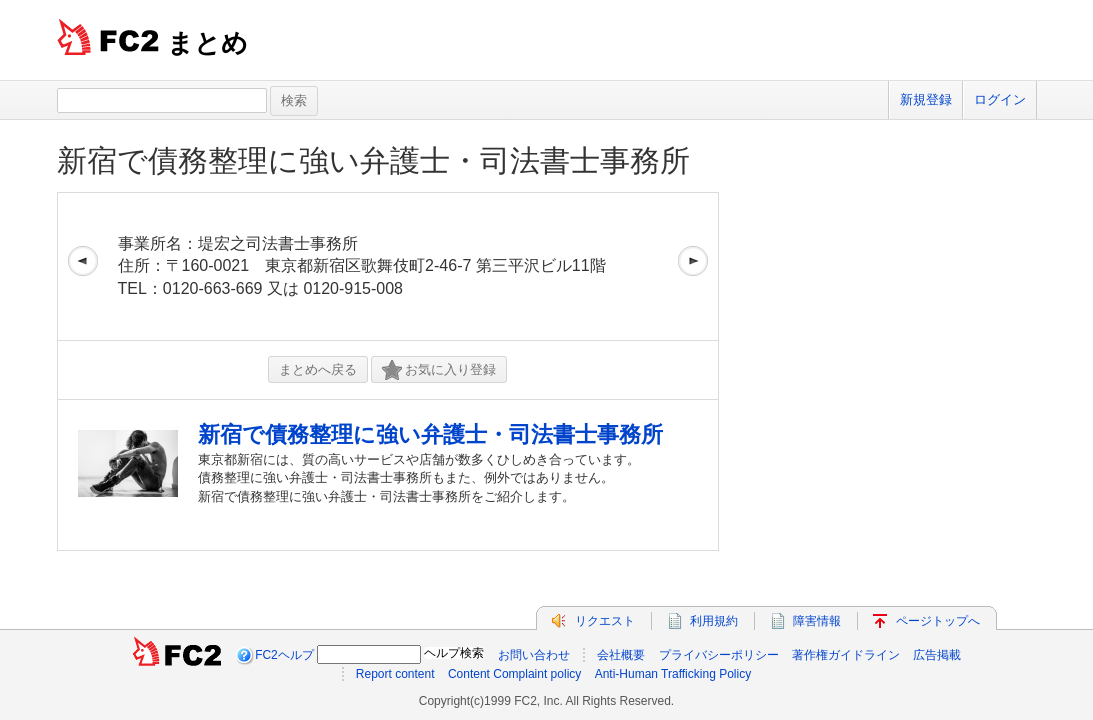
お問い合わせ (534, 655)
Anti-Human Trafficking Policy (673, 674)
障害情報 (817, 621)
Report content (395, 674)
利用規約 (714, 621)
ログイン (1000, 99)
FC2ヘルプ (284, 655)
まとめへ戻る (318, 369)
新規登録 (926, 99)
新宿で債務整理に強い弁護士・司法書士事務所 (373, 160)
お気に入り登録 (439, 370)
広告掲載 (937, 655)
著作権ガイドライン (846, 655)
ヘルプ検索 (454, 653)
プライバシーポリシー (719, 655)
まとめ (207, 43)
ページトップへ (938, 621)
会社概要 (621, 655)
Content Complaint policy (514, 674)
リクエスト (605, 621)
